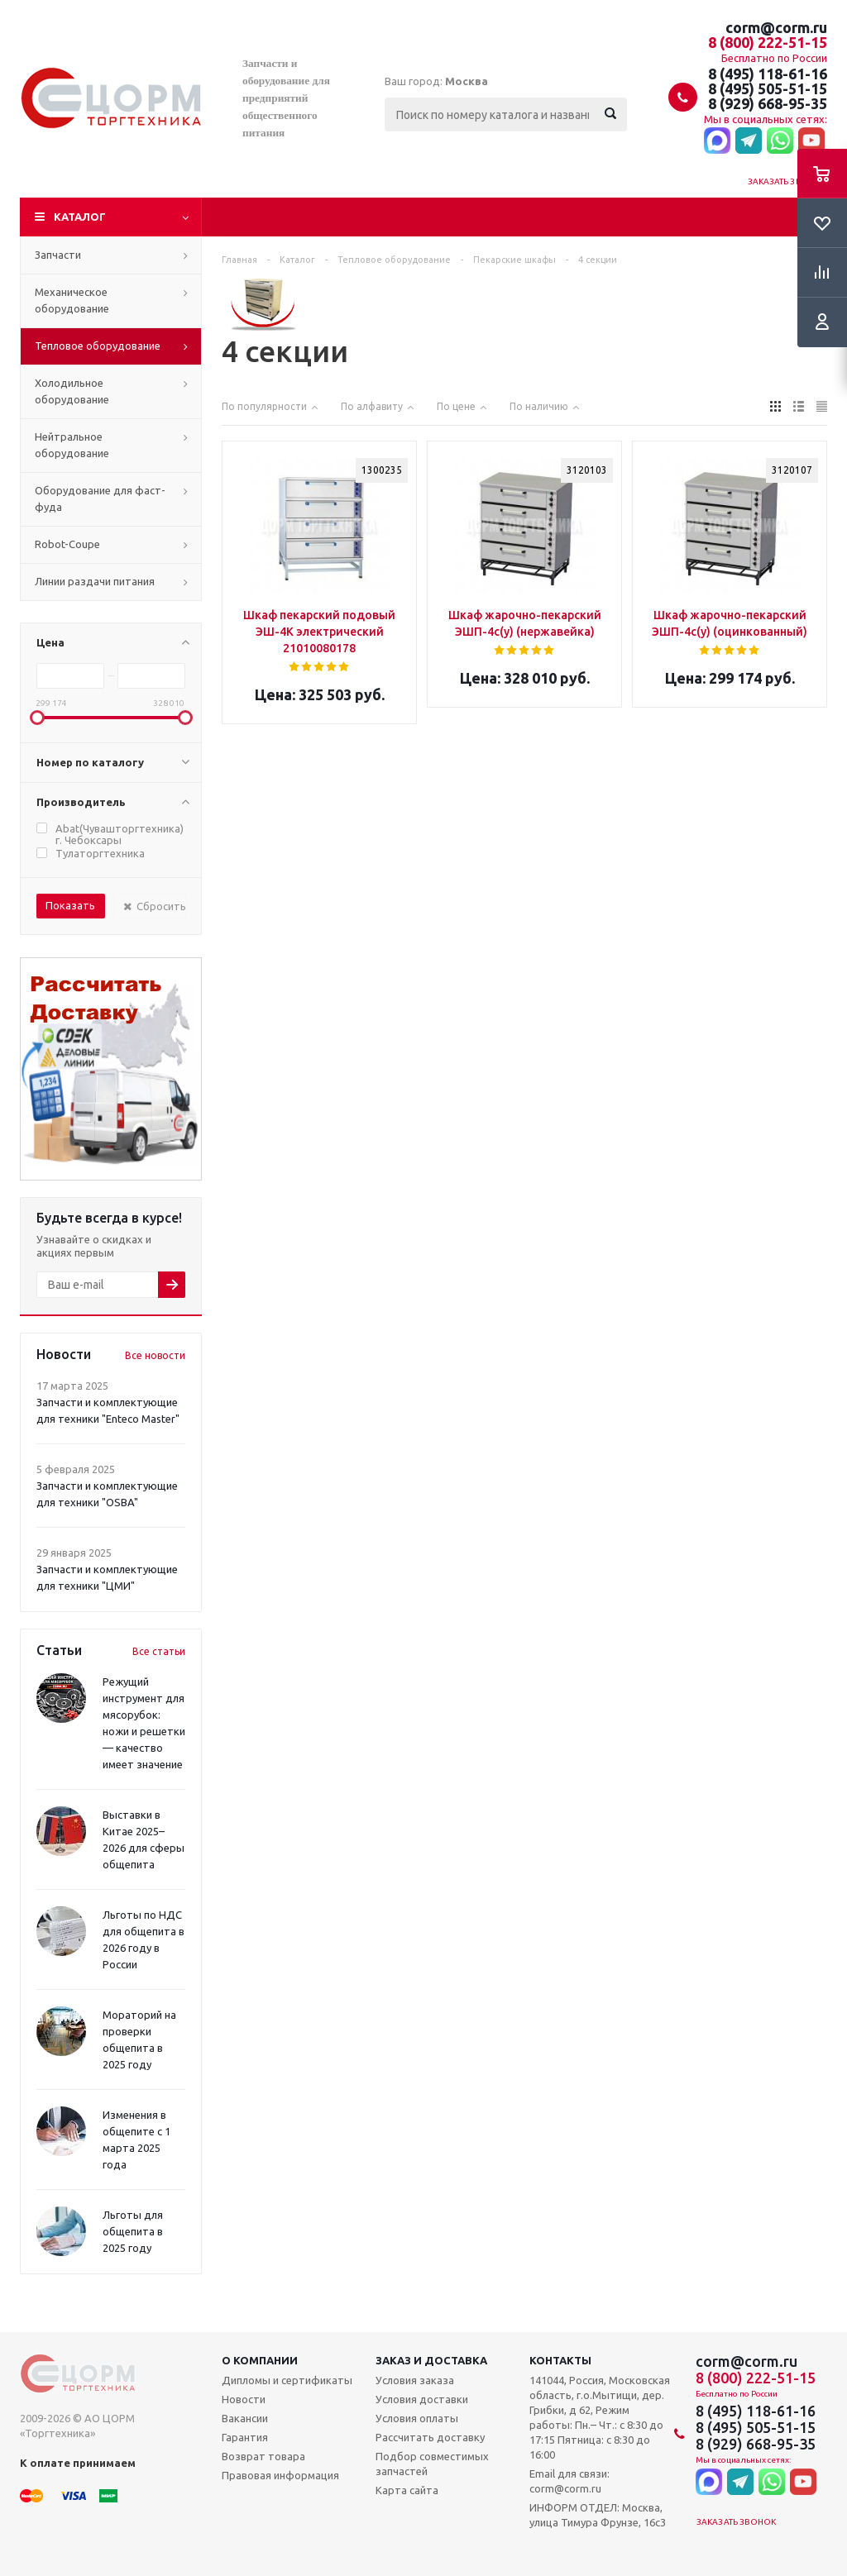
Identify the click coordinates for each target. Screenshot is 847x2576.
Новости (244, 2399)
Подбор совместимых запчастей (432, 2463)
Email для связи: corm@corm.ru (569, 2481)
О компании (260, 2360)
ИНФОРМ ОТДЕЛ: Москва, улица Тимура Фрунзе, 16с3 (597, 2515)
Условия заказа (415, 2380)
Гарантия (245, 2437)
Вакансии (245, 2418)
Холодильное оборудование (72, 391)
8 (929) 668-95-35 (767, 103)
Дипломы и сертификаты (287, 2380)
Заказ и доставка (431, 2360)
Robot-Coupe (67, 544)
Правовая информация (280, 2475)
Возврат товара (263, 2456)
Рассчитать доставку (430, 2437)
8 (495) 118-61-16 (767, 73)
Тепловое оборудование (97, 345)
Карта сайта (407, 2490)
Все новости (155, 1355)
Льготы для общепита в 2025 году (133, 2231)
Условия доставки (422, 2399)
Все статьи (158, 1651)
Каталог (80, 216)
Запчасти (58, 254)
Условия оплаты (417, 2418)
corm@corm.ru (776, 27)
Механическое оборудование (72, 300)
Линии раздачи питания (95, 581)
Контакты (560, 2360)
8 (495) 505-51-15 (767, 88)
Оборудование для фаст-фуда (100, 498)
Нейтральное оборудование (72, 445)
